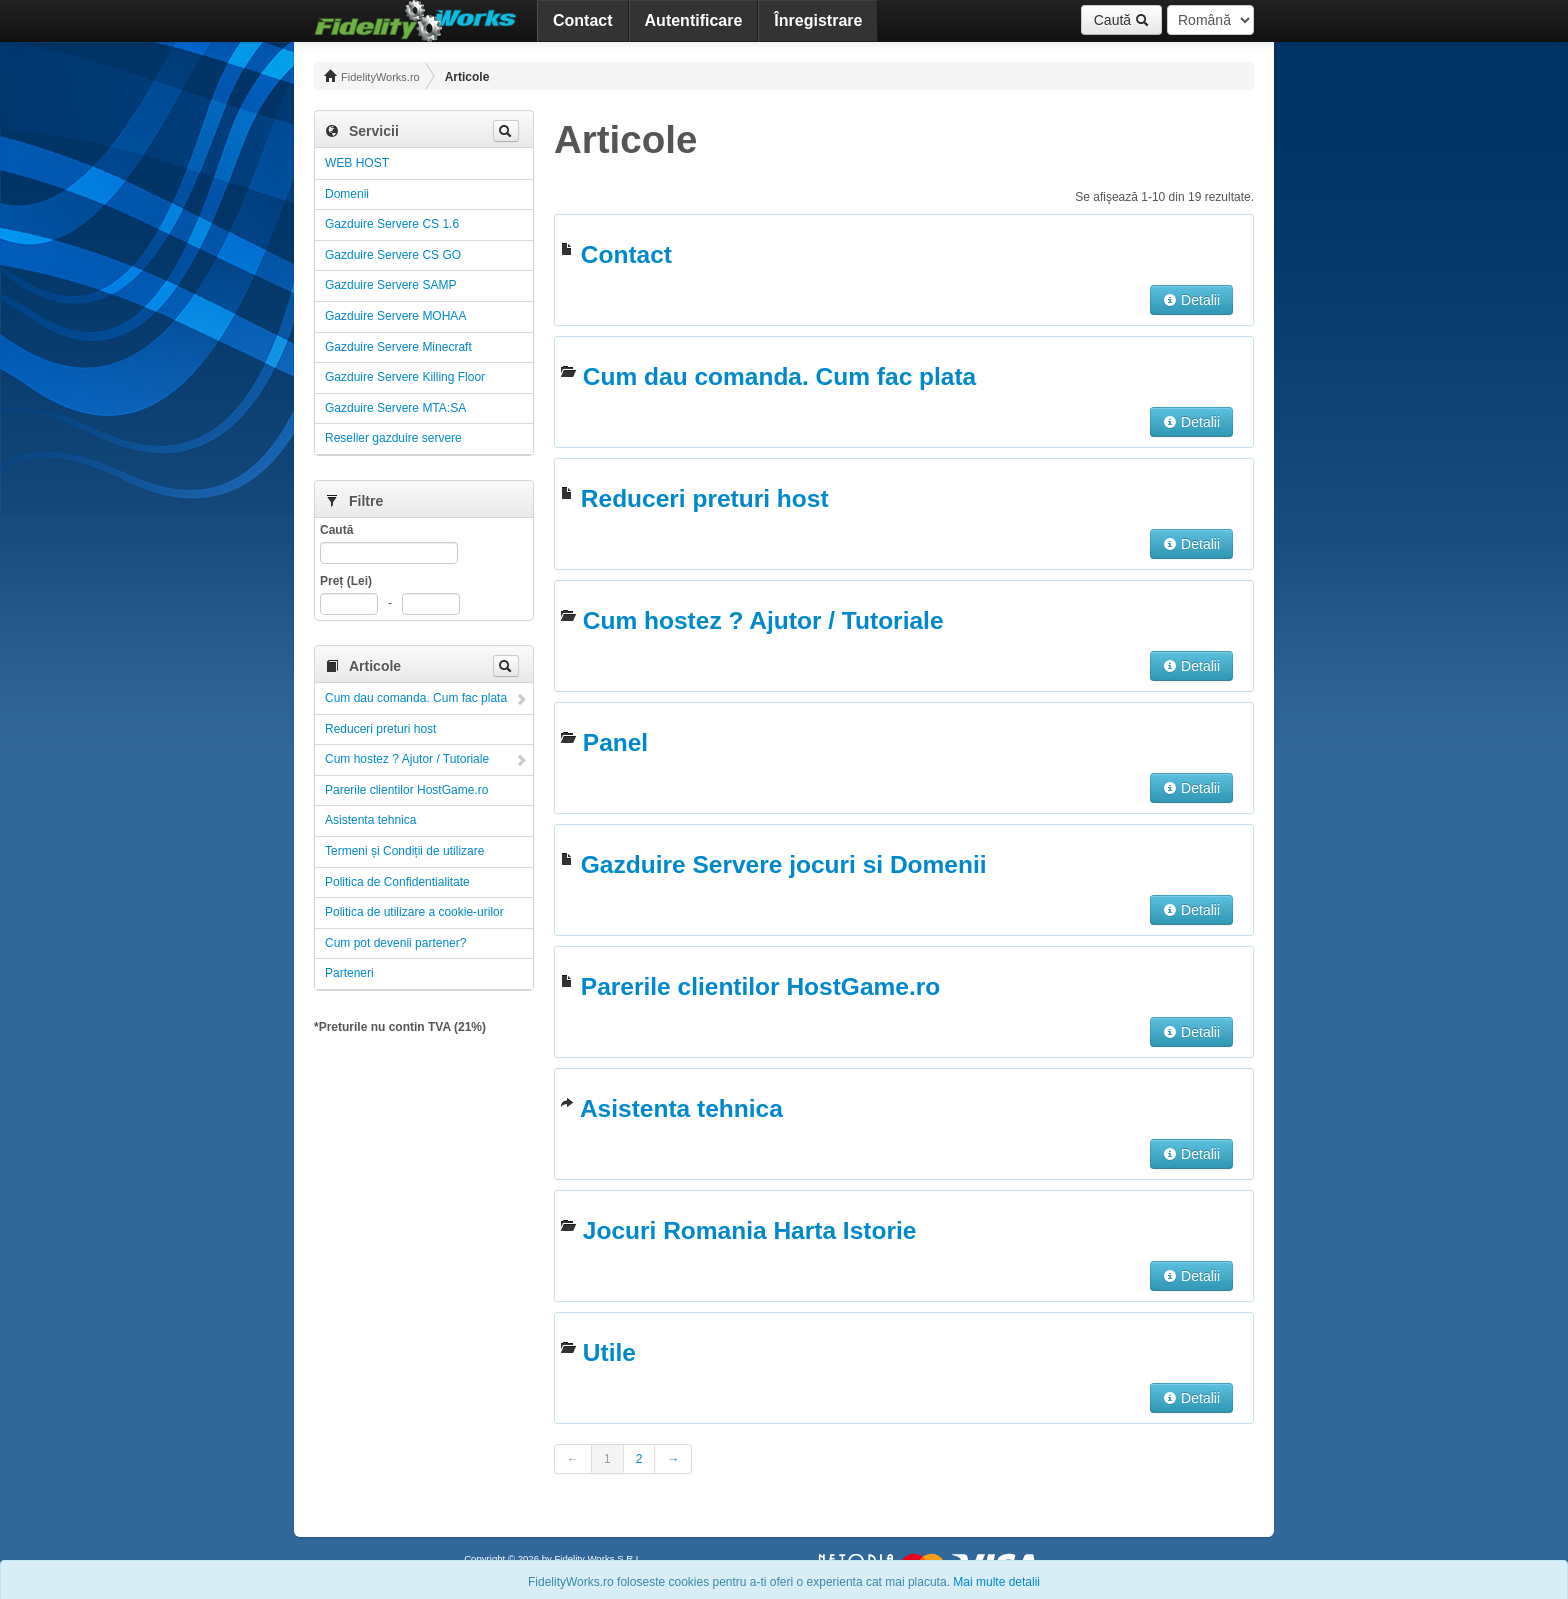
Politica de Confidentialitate (397, 882)
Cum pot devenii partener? (395, 943)
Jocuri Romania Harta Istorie (750, 1230)
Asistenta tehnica (370, 820)
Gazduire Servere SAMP (390, 285)
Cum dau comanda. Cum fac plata (416, 698)
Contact (583, 20)
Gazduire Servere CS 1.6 (392, 224)
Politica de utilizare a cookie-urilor (414, 912)
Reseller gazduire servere (393, 438)
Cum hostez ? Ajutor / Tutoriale (407, 759)
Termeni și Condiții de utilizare (404, 851)
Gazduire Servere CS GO (393, 255)
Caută (1121, 20)
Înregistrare (818, 20)
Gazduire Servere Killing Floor (405, 377)
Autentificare (694, 20)
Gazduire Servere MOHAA (395, 316)
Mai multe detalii (996, 1582)
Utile (609, 1352)
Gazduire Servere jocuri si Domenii (784, 864)
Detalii (1191, 300)
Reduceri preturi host (380, 729)
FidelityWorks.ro (372, 76)
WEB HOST (357, 163)
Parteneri (349, 973)
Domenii (347, 194)
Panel (615, 742)
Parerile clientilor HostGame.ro (406, 790)
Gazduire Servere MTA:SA (395, 408)
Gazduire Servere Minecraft (398, 347)
